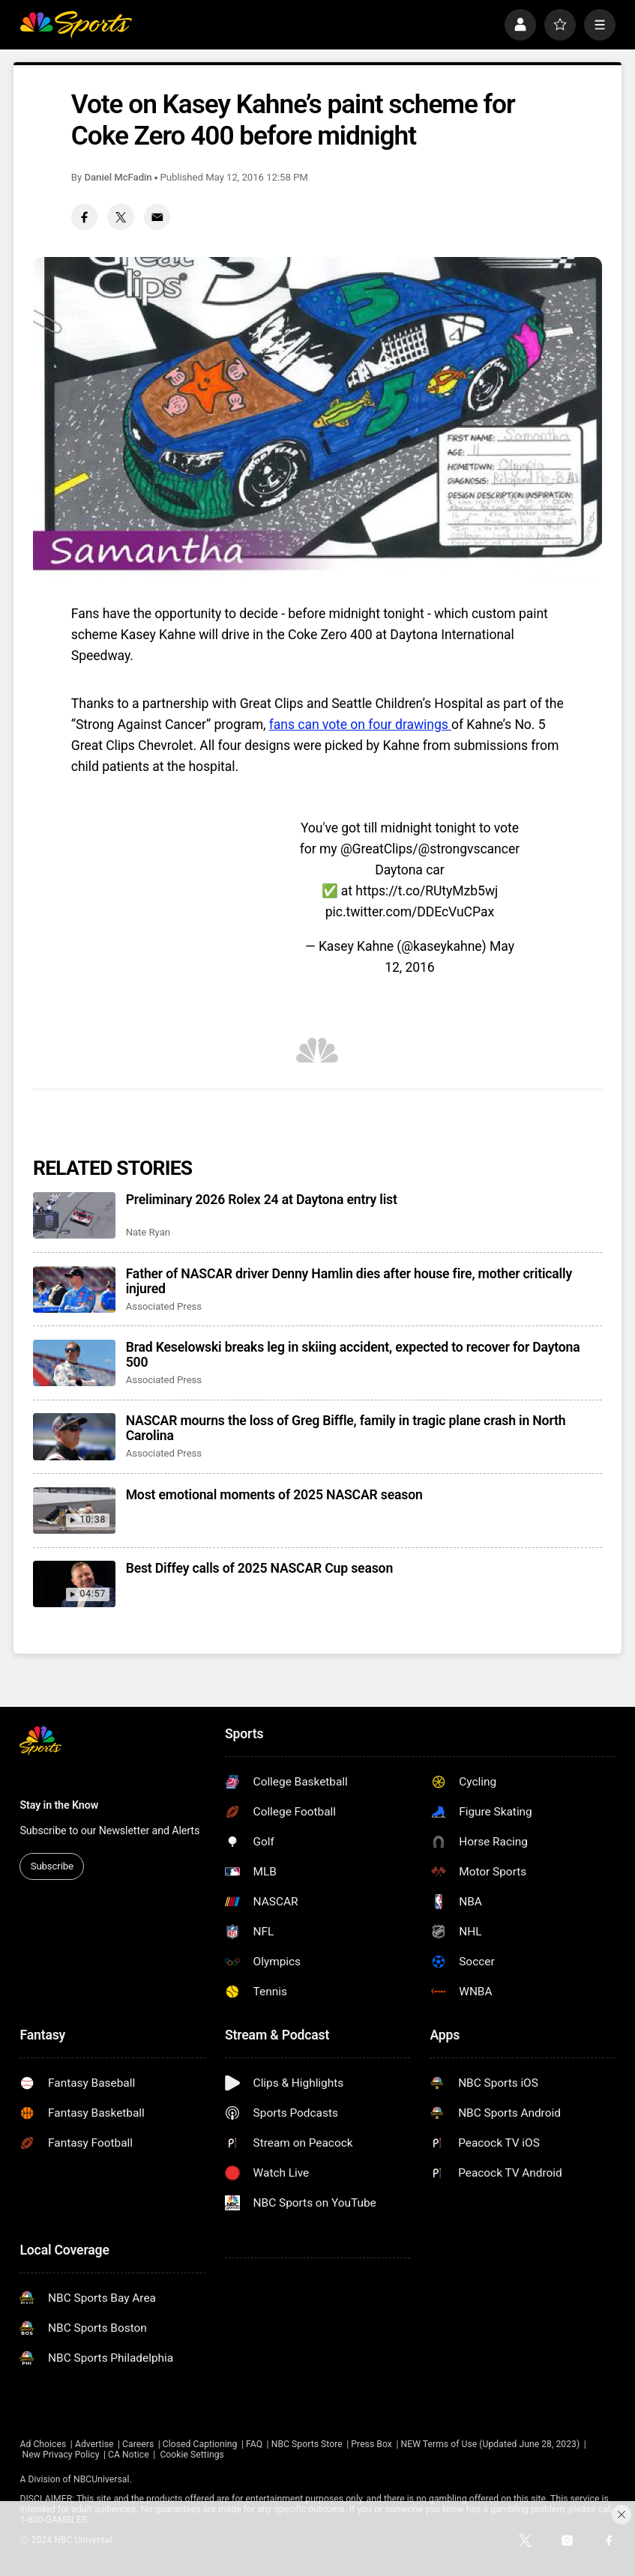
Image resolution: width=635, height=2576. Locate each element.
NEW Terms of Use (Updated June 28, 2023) (490, 2444)
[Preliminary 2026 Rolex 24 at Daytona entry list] (74, 1215)
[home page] (75, 24)
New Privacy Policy (61, 2454)
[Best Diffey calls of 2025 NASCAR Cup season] (74, 1584)
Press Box (371, 2444)
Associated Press (164, 1306)
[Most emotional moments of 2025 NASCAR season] (74, 1510)
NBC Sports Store (307, 2444)
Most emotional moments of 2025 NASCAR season (274, 1494)
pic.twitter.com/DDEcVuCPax (409, 911)
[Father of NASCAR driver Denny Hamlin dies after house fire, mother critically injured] (74, 1289)
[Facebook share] (84, 217)
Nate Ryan (148, 1232)
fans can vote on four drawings (360, 724)
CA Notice (128, 2454)
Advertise (94, 2444)
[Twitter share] (120, 217)
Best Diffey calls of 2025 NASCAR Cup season (259, 1568)
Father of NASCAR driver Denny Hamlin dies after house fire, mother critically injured (349, 1281)
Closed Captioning (200, 2444)
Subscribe (52, 1866)
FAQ (254, 2444)
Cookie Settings (191, 2454)
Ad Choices (42, 2444)
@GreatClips (376, 848)
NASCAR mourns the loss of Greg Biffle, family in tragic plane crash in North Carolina (346, 1428)
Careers (138, 2444)
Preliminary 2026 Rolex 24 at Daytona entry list (261, 1199)
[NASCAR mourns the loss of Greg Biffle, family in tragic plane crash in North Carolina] (74, 1436)
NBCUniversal (101, 2479)
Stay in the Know (58, 1805)
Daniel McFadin (118, 177)
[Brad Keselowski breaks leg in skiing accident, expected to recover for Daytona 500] (74, 1363)
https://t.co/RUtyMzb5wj (426, 890)
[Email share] (157, 217)
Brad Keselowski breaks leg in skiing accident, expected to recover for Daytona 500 (353, 1355)
